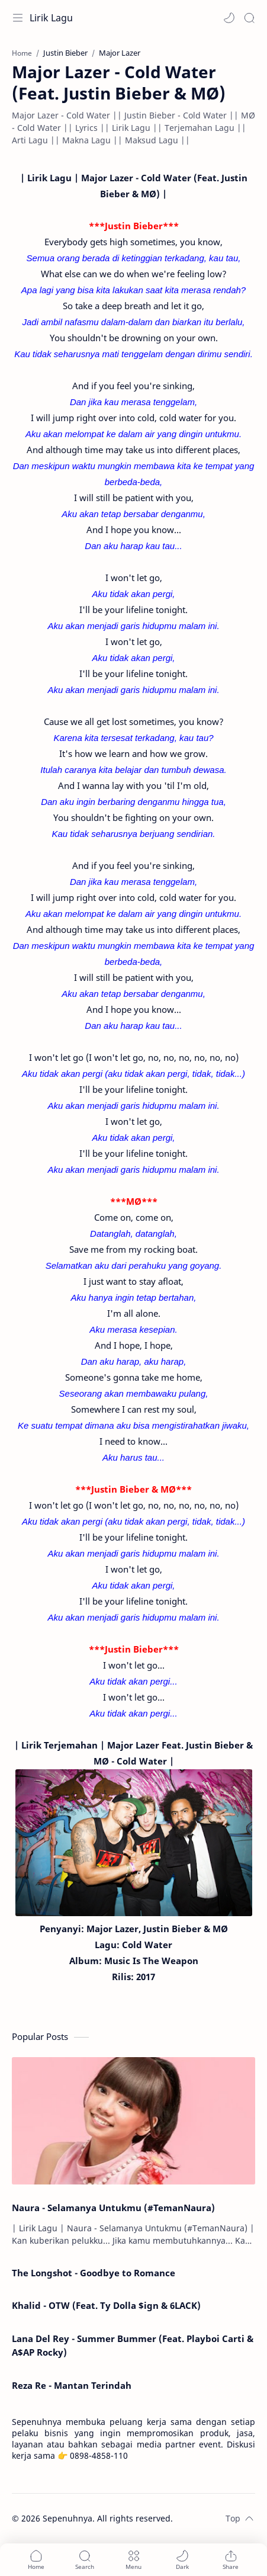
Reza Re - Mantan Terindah (71, 2385)
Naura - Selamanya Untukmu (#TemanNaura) (113, 2208)
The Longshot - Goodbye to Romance (93, 2273)
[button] (229, 18)
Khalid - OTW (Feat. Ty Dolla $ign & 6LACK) (106, 2305)
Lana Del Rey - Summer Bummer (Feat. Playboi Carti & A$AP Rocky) (132, 2345)
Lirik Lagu (51, 17)
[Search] (249, 18)
